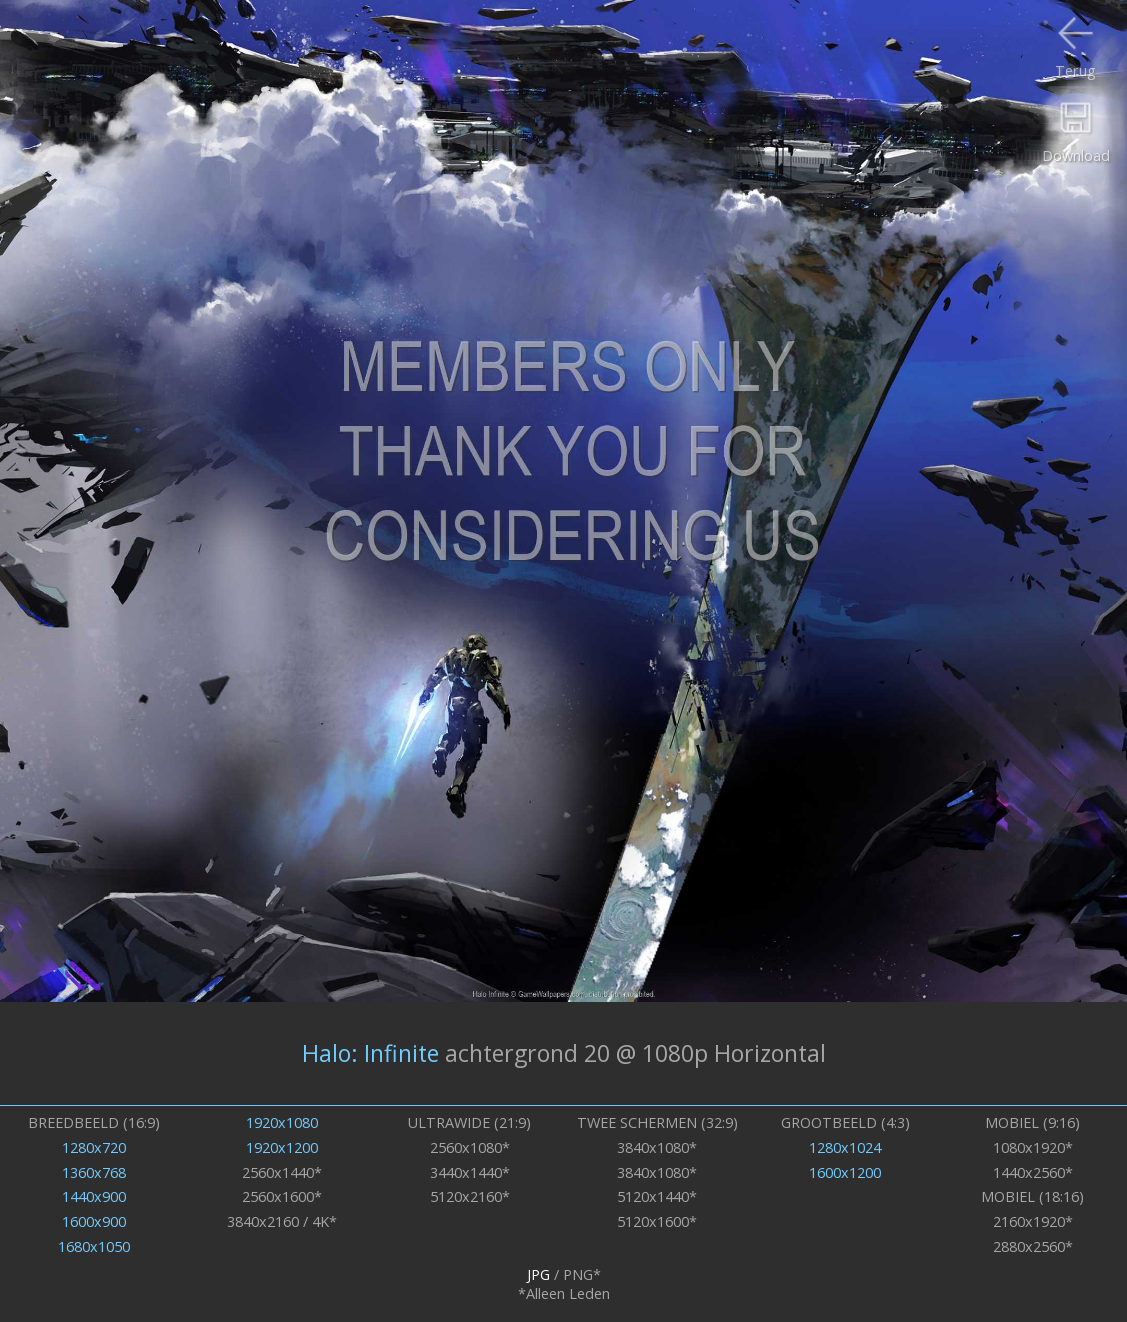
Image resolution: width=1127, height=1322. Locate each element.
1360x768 (94, 1172)
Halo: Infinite (370, 1053)
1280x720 (94, 1147)
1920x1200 (282, 1147)
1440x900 (94, 1196)
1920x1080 (282, 1122)
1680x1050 (94, 1246)
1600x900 (94, 1221)
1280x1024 (845, 1147)
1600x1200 (845, 1172)
